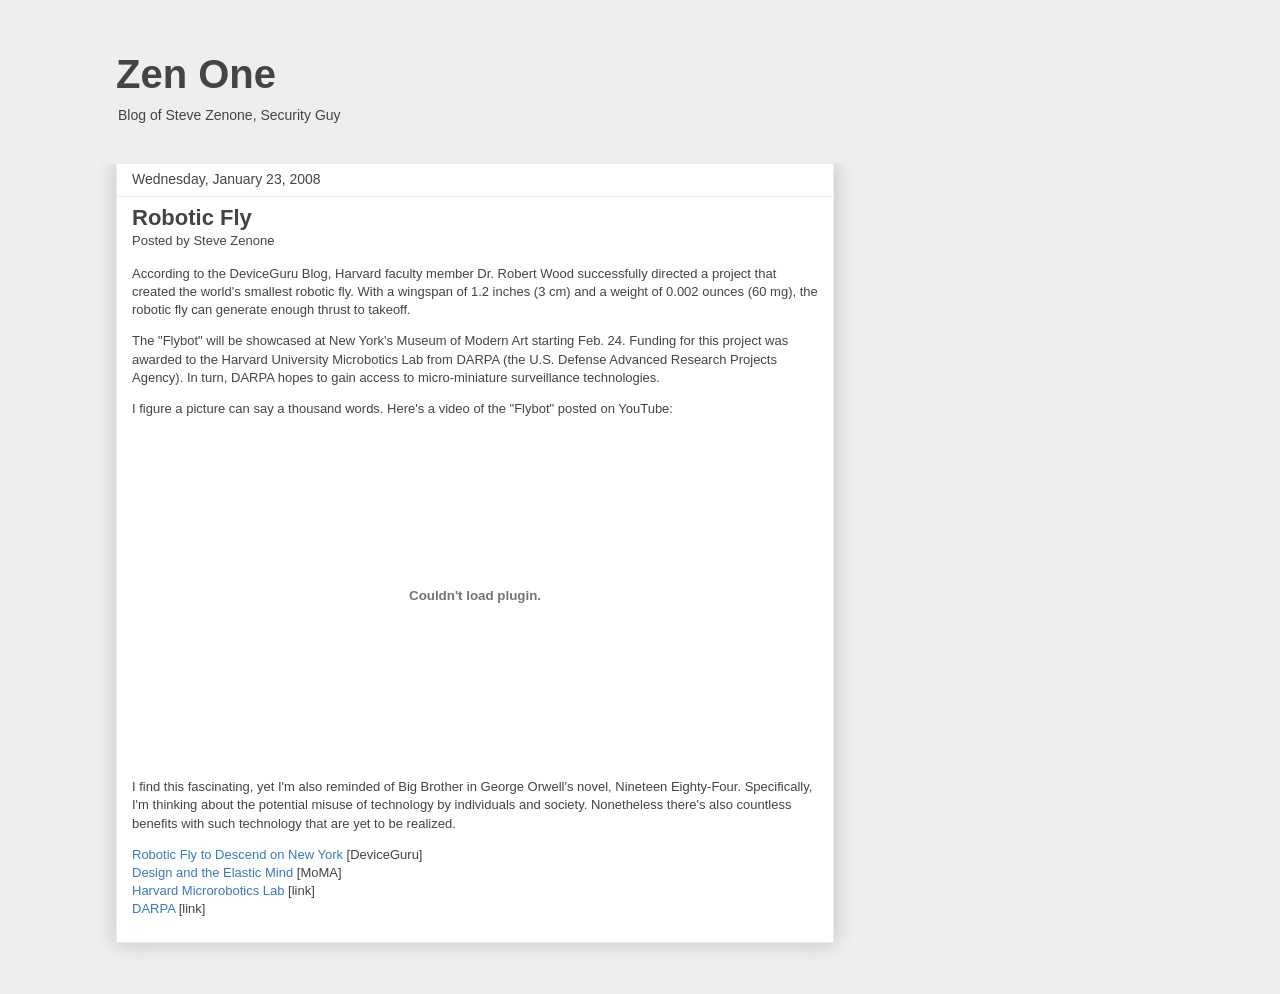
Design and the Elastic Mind (212, 872)
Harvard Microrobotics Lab (208, 890)
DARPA (153, 908)
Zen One (196, 74)
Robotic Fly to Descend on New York (237, 854)
